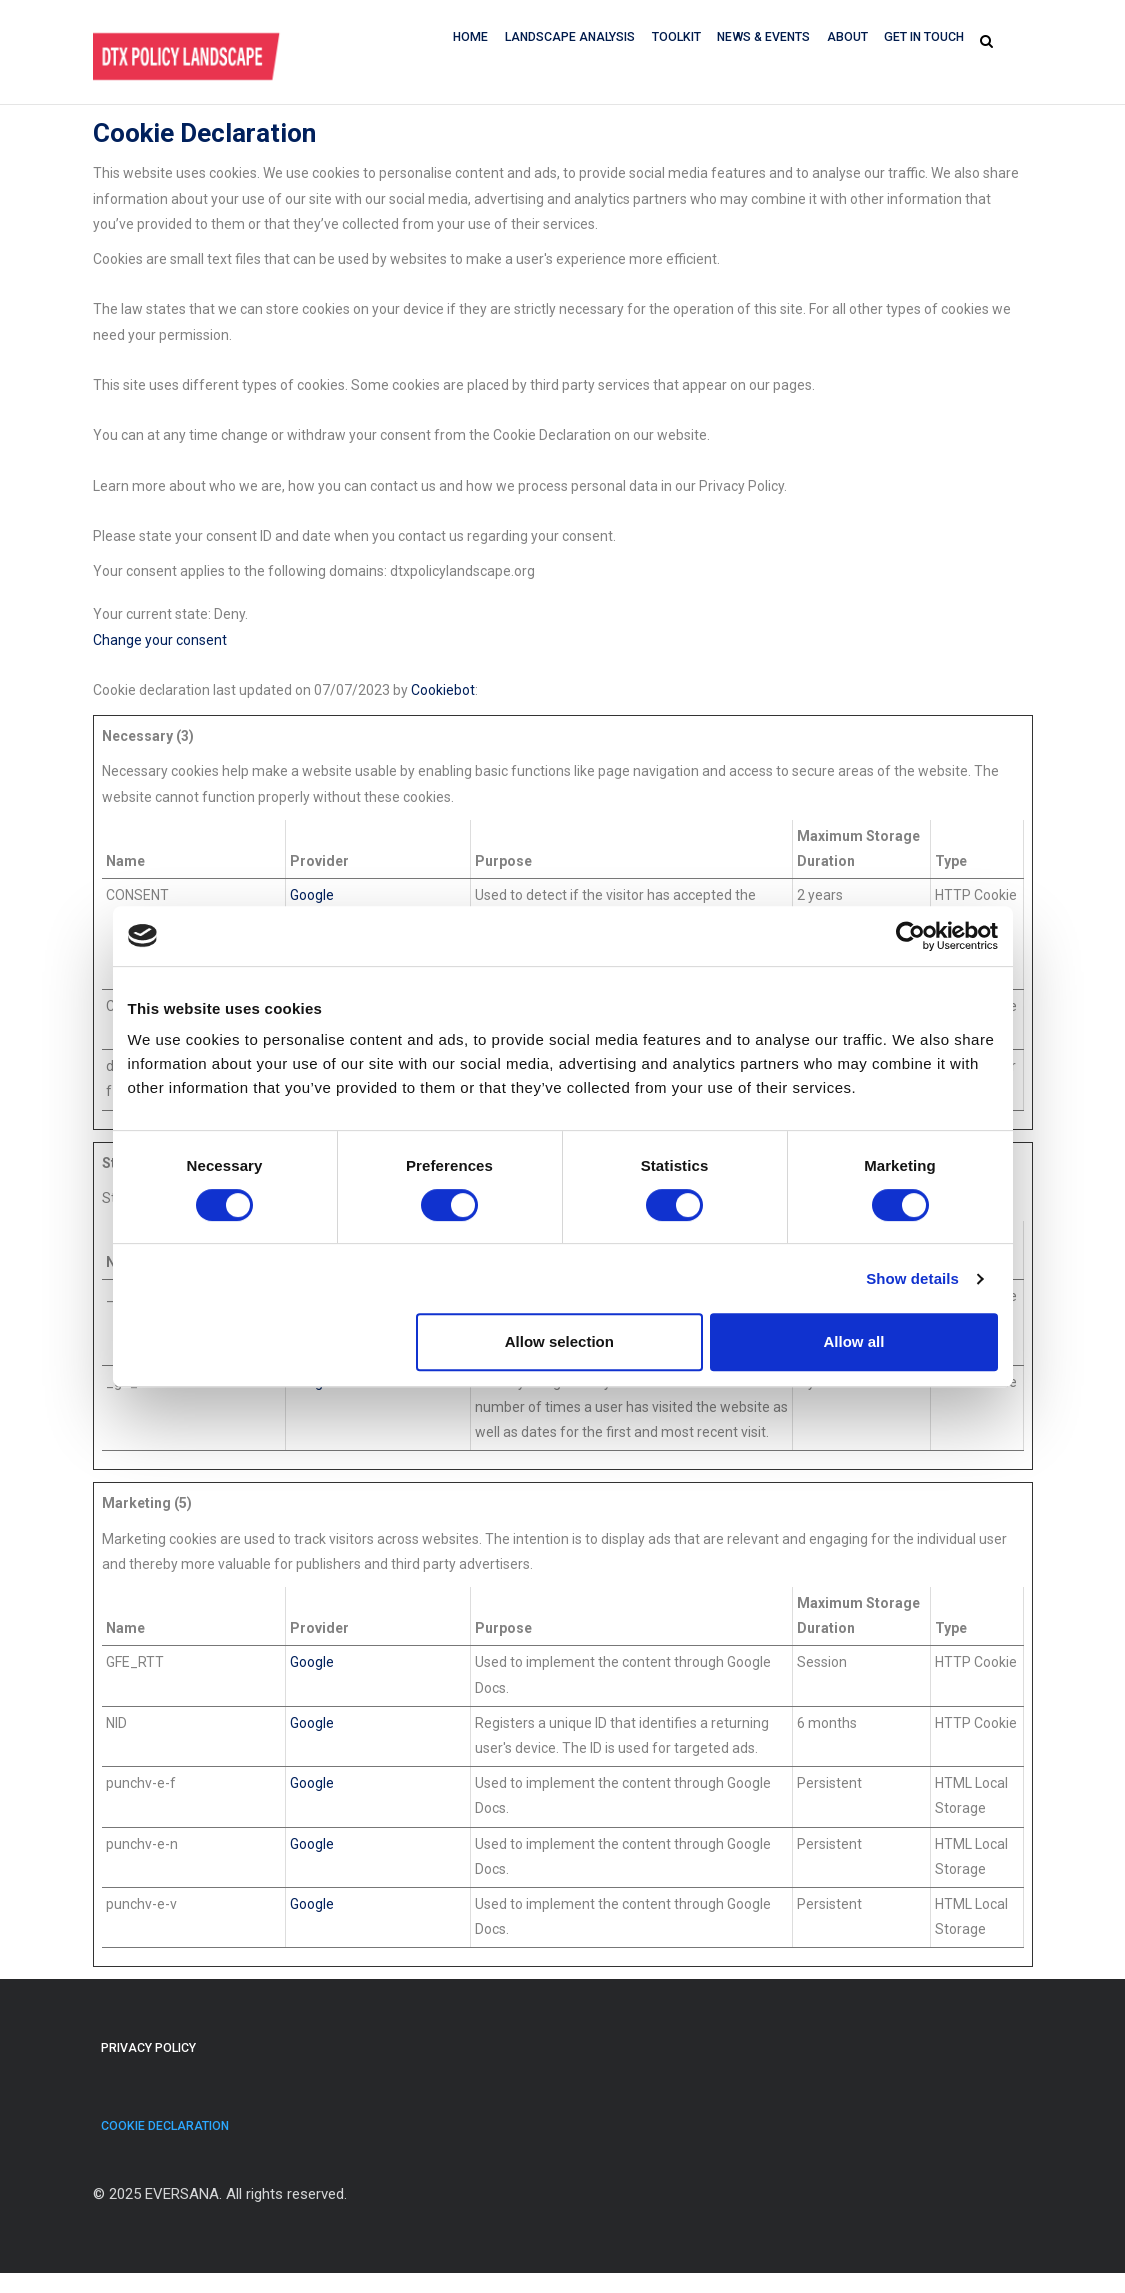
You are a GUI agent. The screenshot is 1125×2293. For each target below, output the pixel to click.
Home (456, 41)
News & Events (758, 41)
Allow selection (559, 1341)
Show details (912, 1278)
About (844, 41)
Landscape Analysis (558, 41)
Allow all (854, 1341)
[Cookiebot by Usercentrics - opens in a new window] (910, 936)
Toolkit (668, 41)
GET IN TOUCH (923, 41)
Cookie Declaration (166, 2141)
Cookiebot (443, 690)
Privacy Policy (150, 2053)
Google (312, 895)
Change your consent (160, 640)
